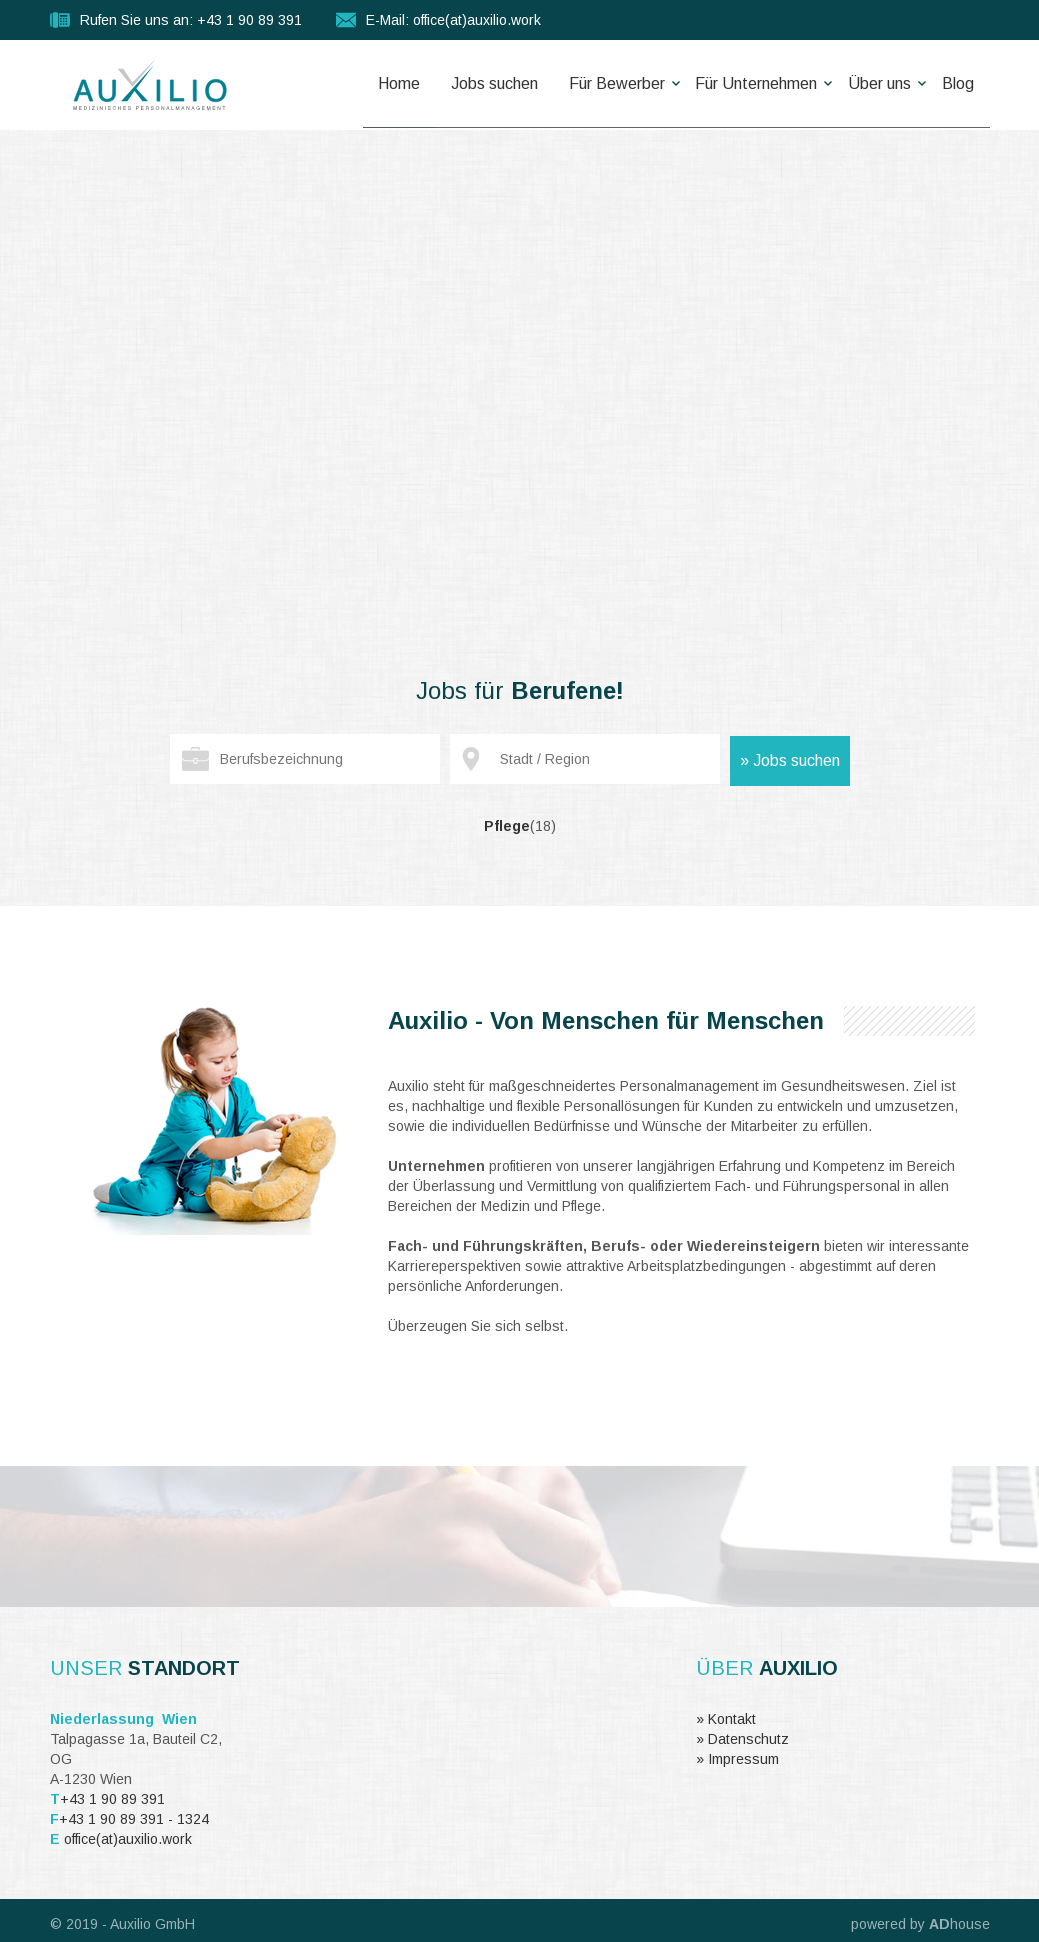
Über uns (866, 83)
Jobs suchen (453, 83)
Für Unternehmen (734, 83)
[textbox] (305, 759)
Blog (954, 83)
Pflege (520, 826)
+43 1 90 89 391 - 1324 (134, 1819)
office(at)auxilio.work (128, 1839)
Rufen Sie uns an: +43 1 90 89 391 (191, 20)
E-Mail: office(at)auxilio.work (453, 20)
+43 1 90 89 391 (112, 1799)
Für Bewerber (585, 83)
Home (349, 83)
